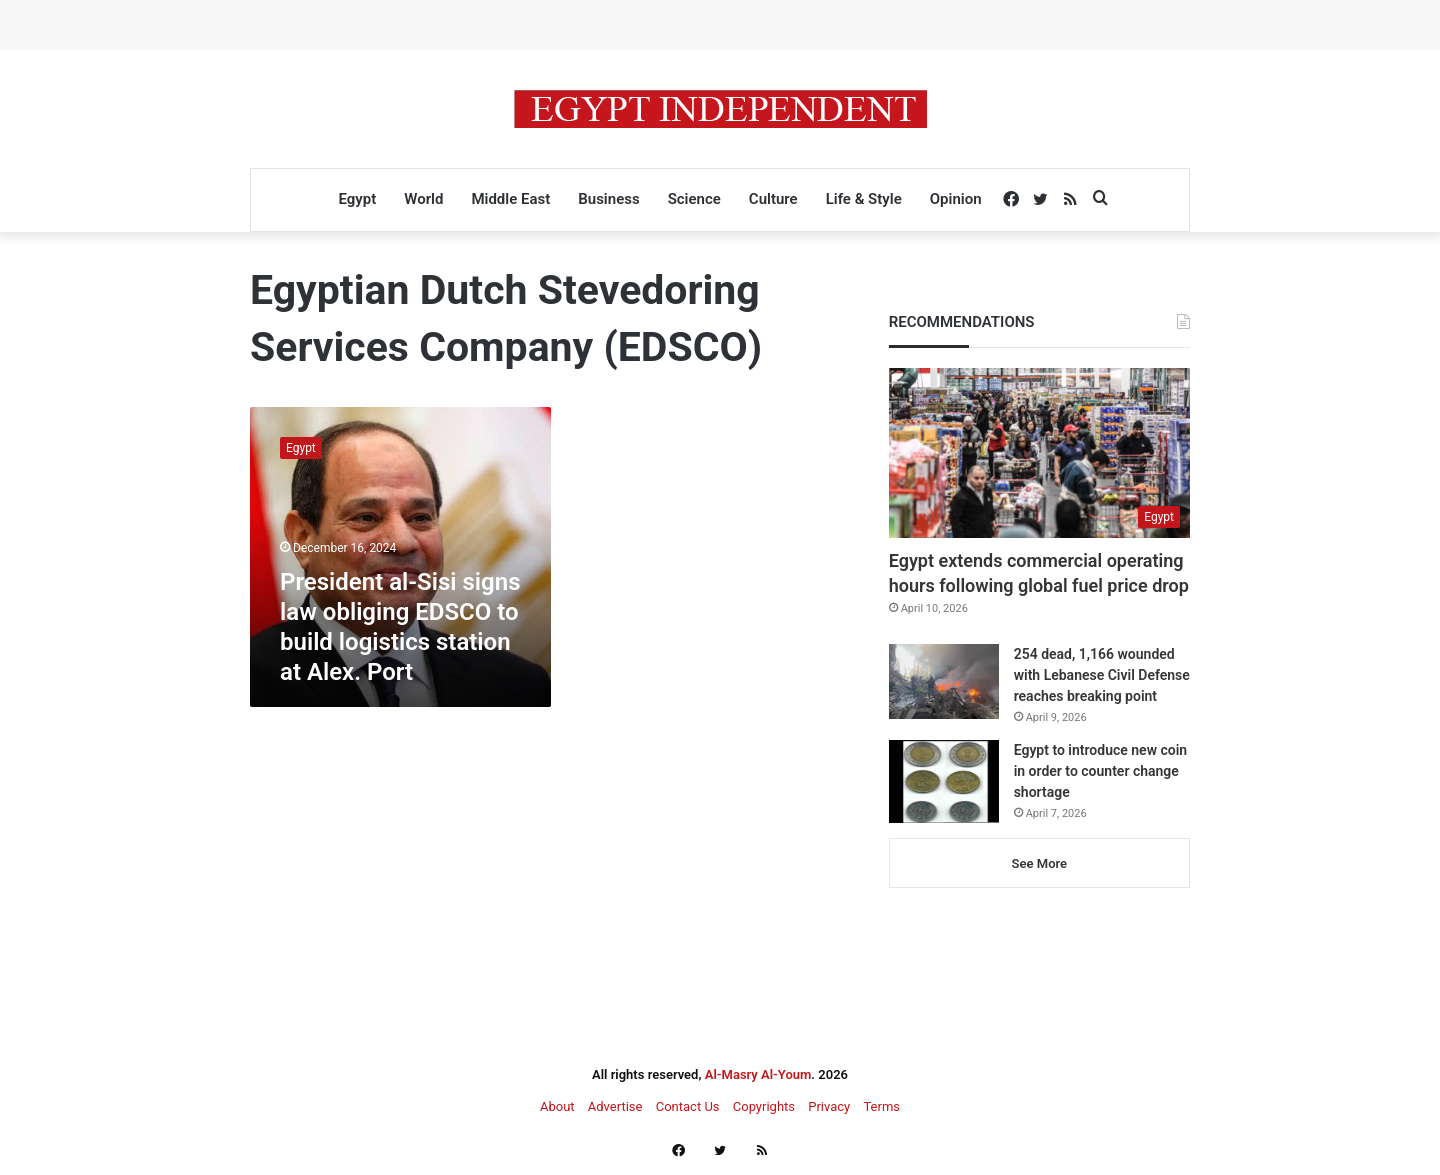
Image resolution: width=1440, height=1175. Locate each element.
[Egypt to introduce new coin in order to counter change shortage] (944, 781)
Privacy (829, 1106)
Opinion (956, 199)
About (557, 1106)
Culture (773, 199)
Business (608, 199)
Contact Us (688, 1106)
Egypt (357, 199)
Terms (881, 1106)
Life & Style (864, 199)
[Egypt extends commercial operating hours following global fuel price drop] (1039, 453)
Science (694, 199)
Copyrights (764, 1106)
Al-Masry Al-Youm (758, 1074)
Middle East (510, 199)
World (423, 199)
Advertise (615, 1106)
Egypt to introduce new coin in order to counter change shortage (1100, 771)
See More (1039, 863)
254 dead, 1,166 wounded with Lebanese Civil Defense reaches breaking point (1102, 675)
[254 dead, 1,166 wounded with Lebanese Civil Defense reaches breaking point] (944, 681)
